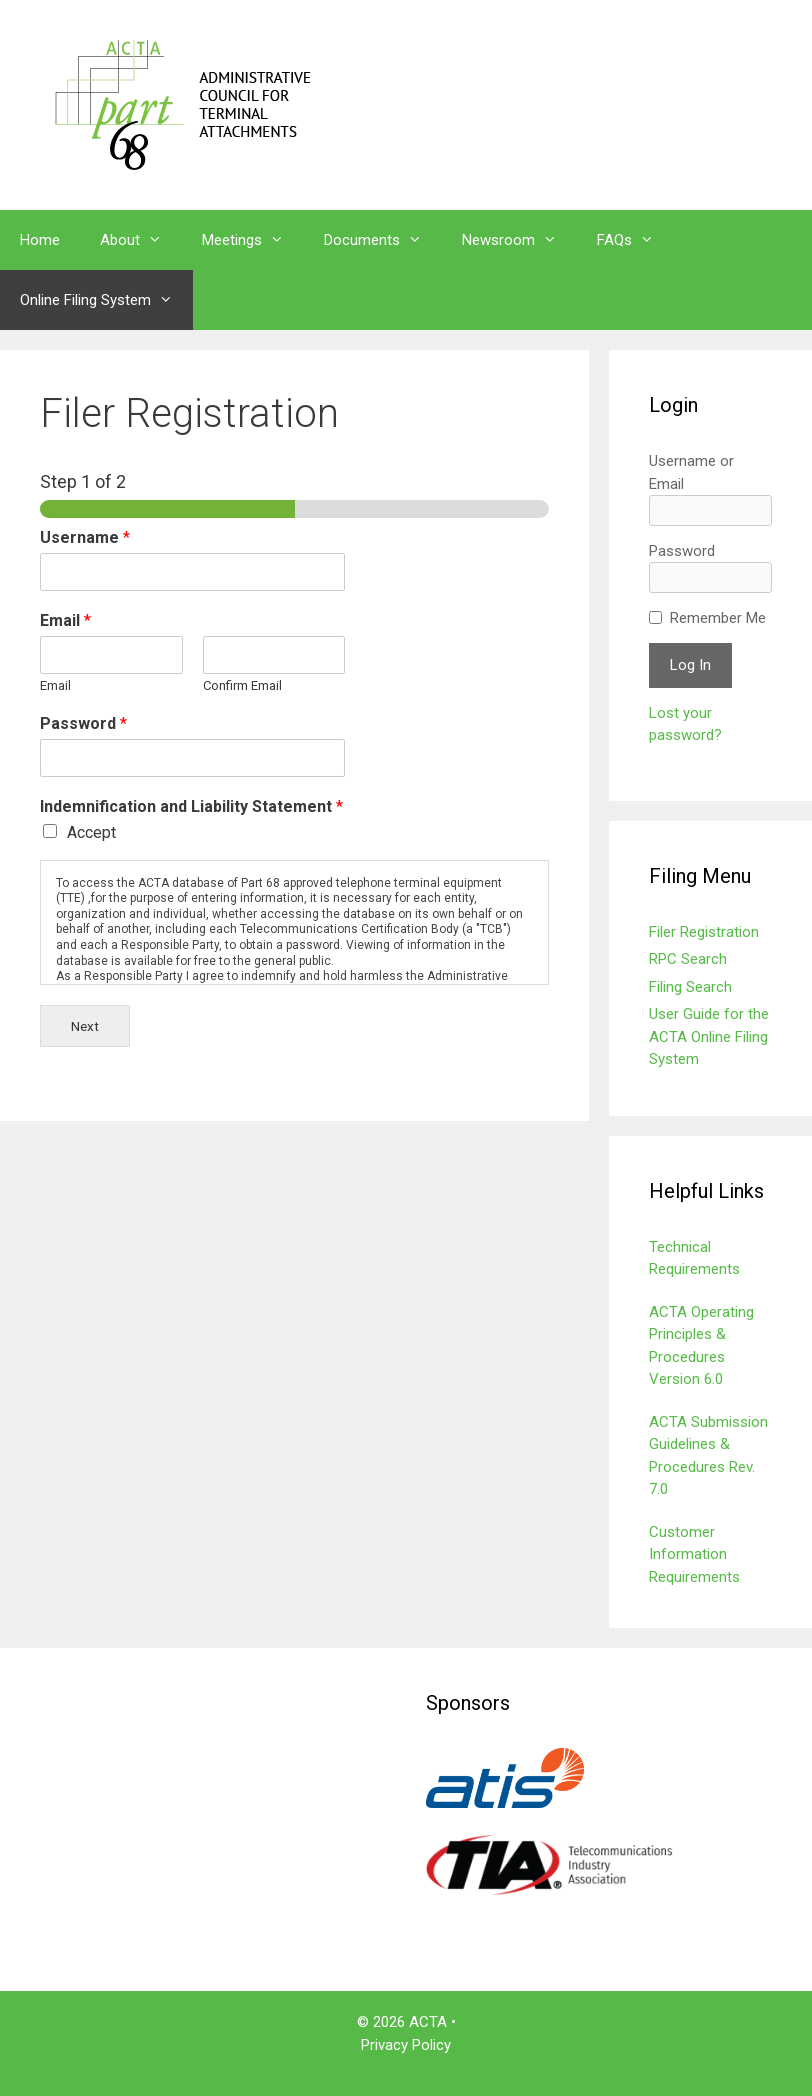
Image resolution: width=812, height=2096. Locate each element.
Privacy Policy (406, 2045)
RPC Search (688, 959)
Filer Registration (704, 932)
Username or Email (691, 472)
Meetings (253, 240)
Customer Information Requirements (694, 1554)
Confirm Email (242, 685)
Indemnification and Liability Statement (191, 806)
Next (85, 1026)
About (141, 240)
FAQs (635, 240)
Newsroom (519, 240)
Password (83, 723)
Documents (383, 240)
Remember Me (718, 618)
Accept (91, 832)
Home (40, 240)
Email (65, 620)
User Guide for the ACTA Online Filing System (709, 1036)
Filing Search (690, 987)
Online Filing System (106, 300)
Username (85, 537)
